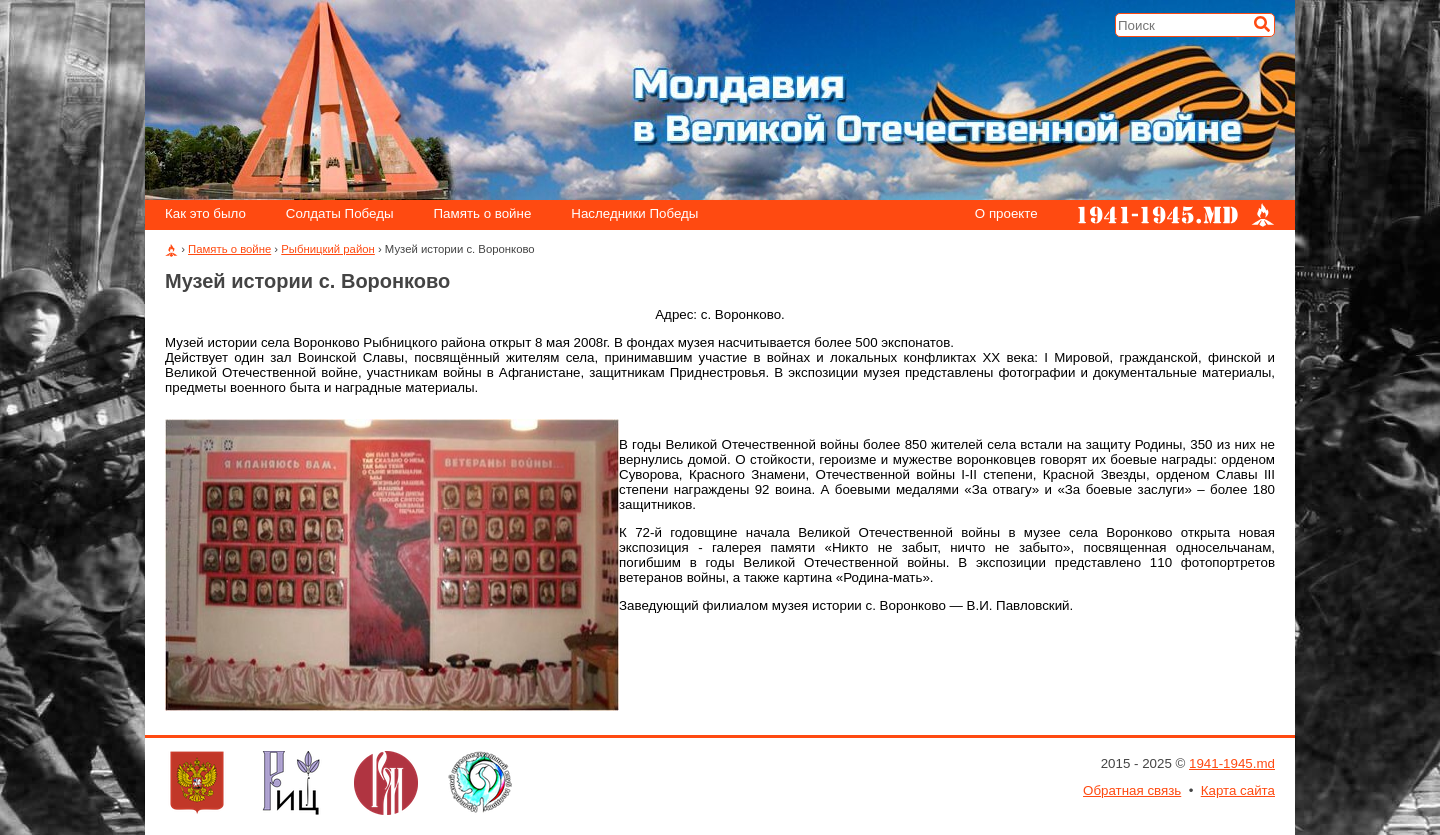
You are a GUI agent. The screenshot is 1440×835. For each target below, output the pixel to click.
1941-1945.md (1232, 763)
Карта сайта (1238, 790)
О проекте (1006, 214)
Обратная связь (1132, 790)
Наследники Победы (634, 214)
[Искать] (1262, 24)
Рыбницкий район (328, 249)
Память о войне (483, 214)
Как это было (205, 214)
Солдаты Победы (340, 214)
